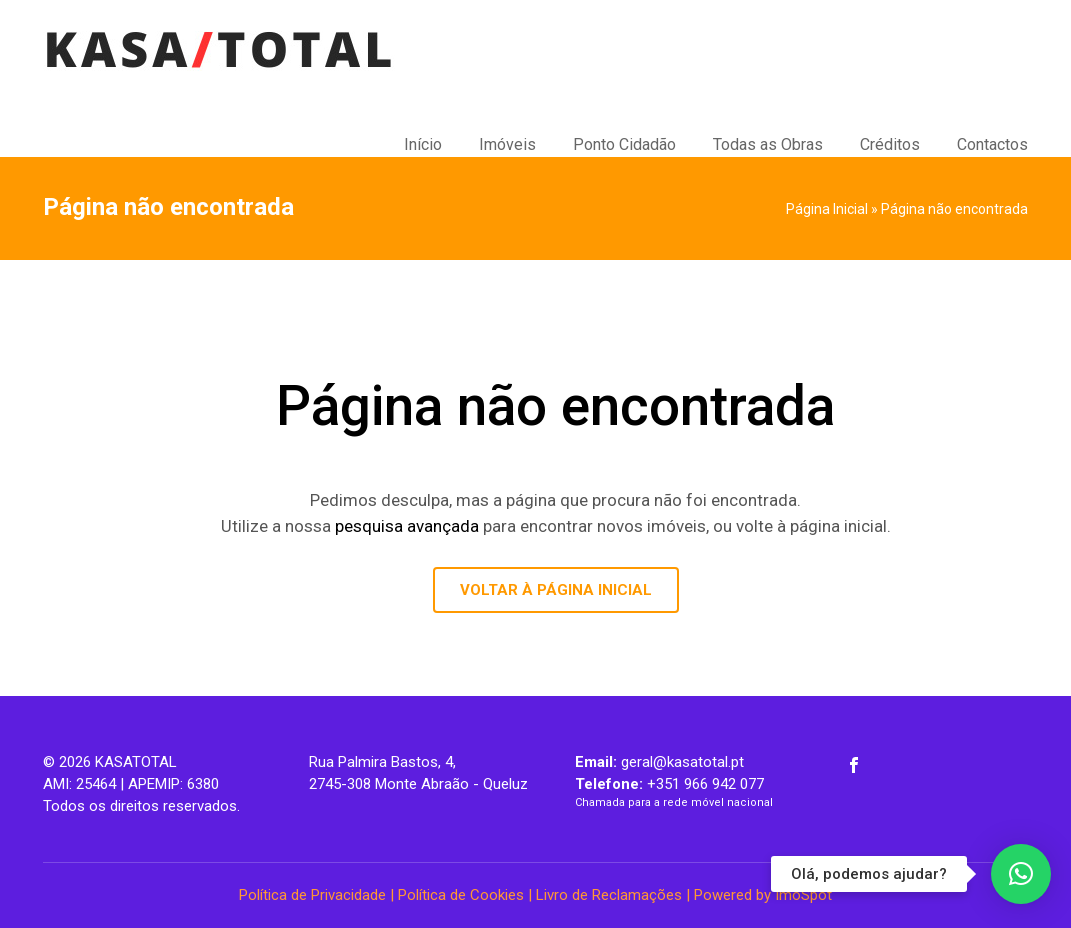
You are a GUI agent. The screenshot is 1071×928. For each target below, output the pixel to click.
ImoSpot (803, 895)
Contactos (992, 144)
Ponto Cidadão (624, 144)
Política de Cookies (461, 895)
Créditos (890, 144)
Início (423, 144)
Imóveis (507, 144)
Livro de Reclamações (609, 895)
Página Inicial (827, 209)
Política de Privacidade (312, 895)
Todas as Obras (768, 144)
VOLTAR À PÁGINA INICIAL (556, 590)
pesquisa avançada (407, 526)
